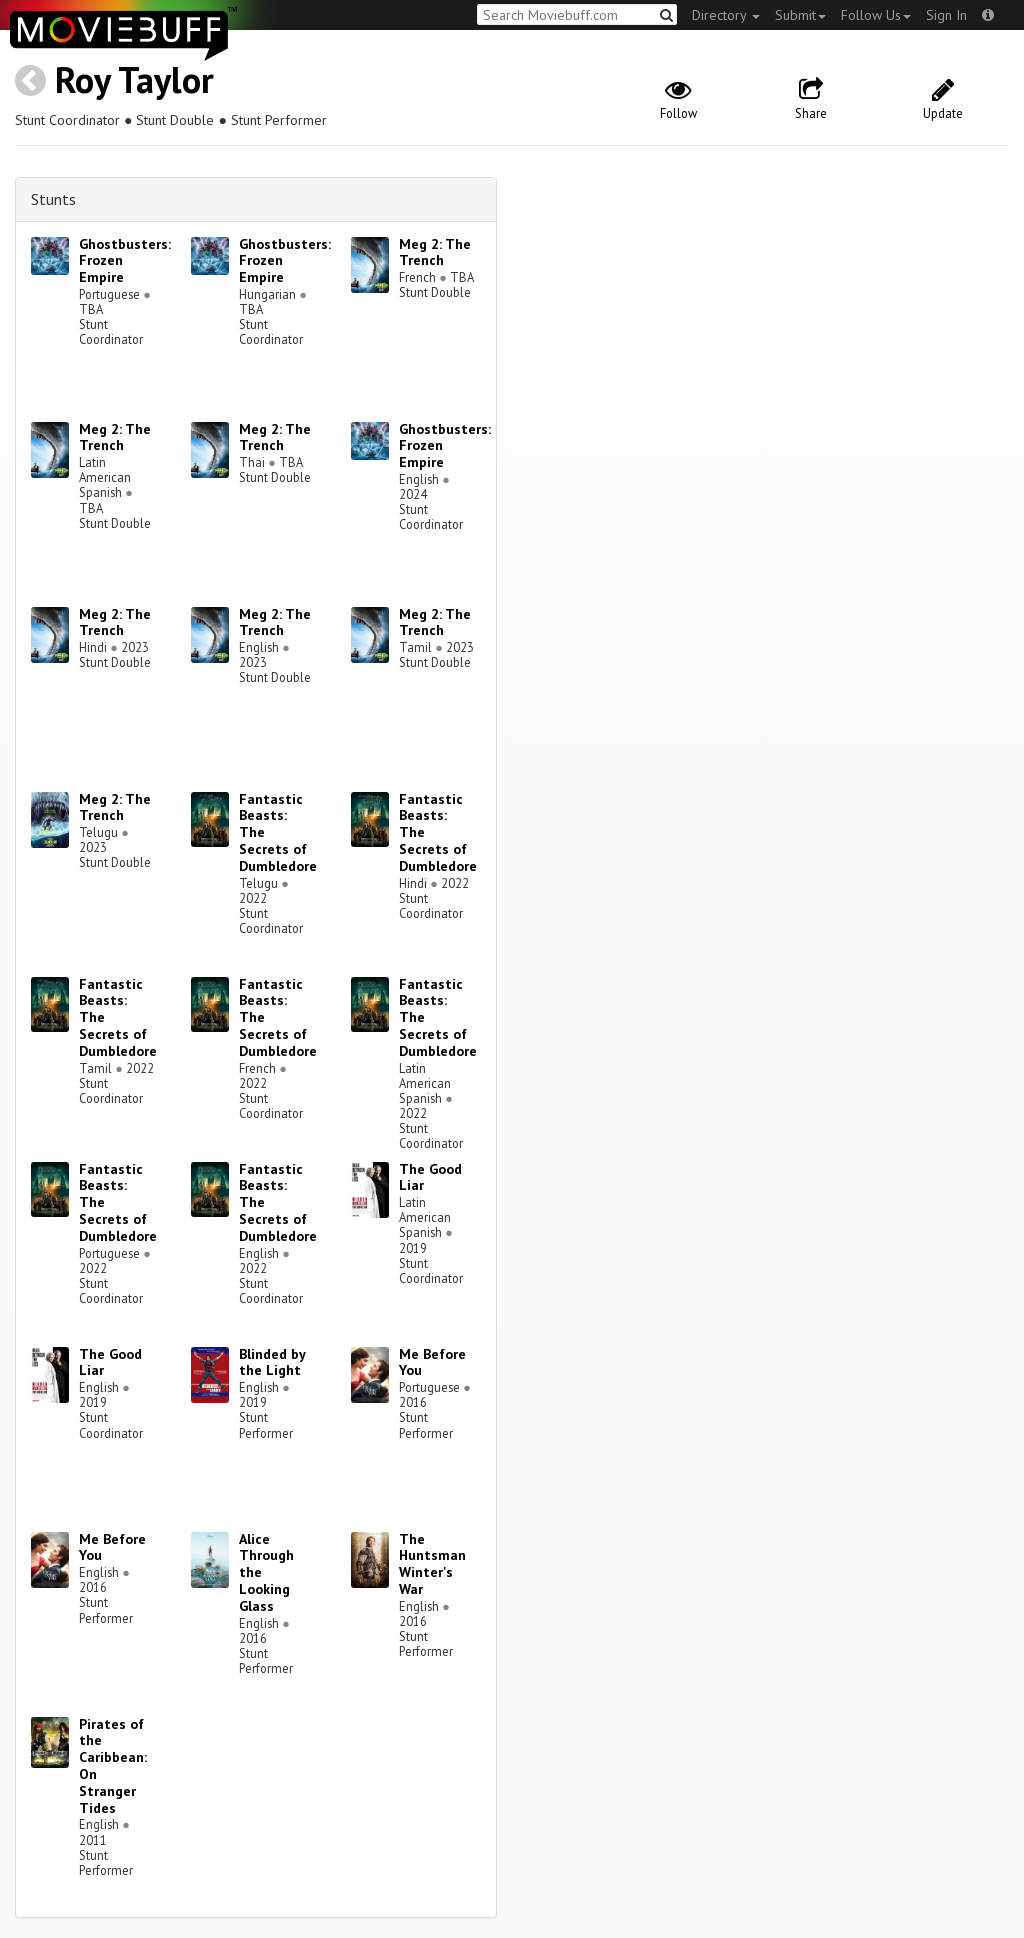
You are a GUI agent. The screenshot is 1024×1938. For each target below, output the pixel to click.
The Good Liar (430, 1177)
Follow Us (876, 15)
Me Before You (432, 1362)
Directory (726, 15)
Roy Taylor (134, 79)
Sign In (946, 15)
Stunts (53, 199)
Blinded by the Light (272, 1362)
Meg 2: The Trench (435, 252)
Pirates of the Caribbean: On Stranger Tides (113, 1766)
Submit (800, 15)
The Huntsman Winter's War (432, 1564)
